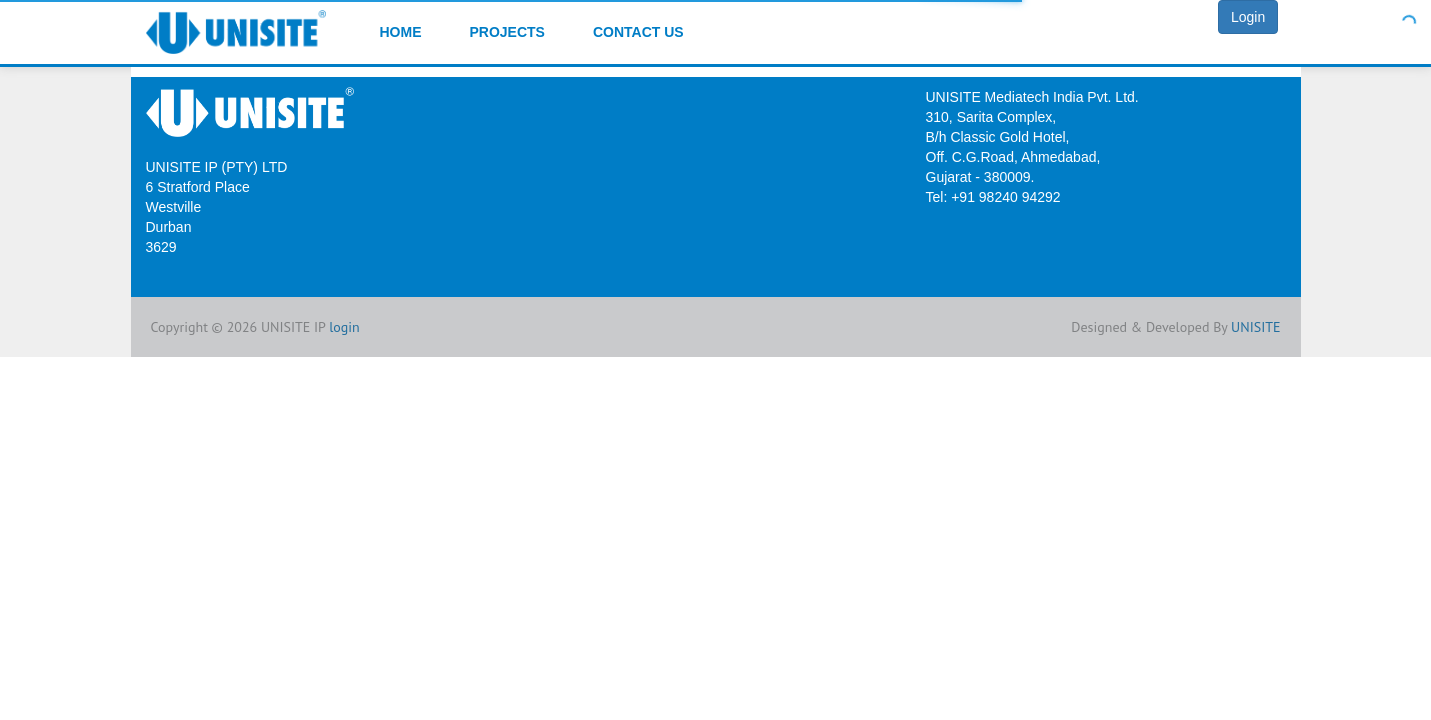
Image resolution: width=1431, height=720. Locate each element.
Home (401, 32)
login (344, 327)
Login (1248, 17)
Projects (507, 32)
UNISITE (1255, 327)
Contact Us (638, 32)
